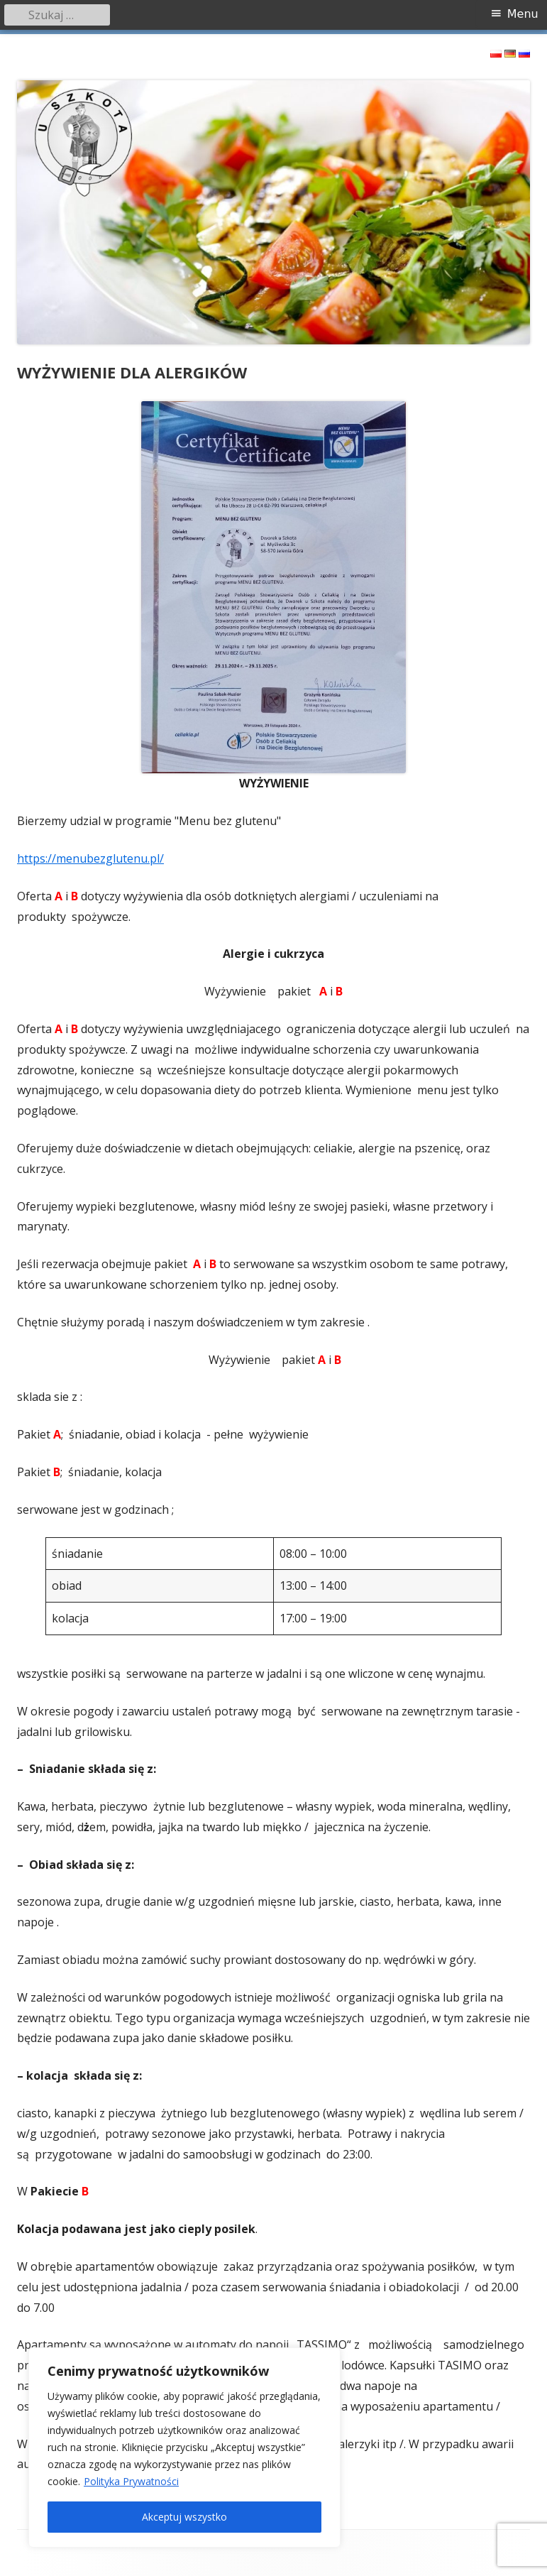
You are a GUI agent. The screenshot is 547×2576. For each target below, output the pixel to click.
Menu (522, 14)
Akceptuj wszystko (184, 2516)
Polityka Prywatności (131, 2481)
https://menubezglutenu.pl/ (90, 858)
